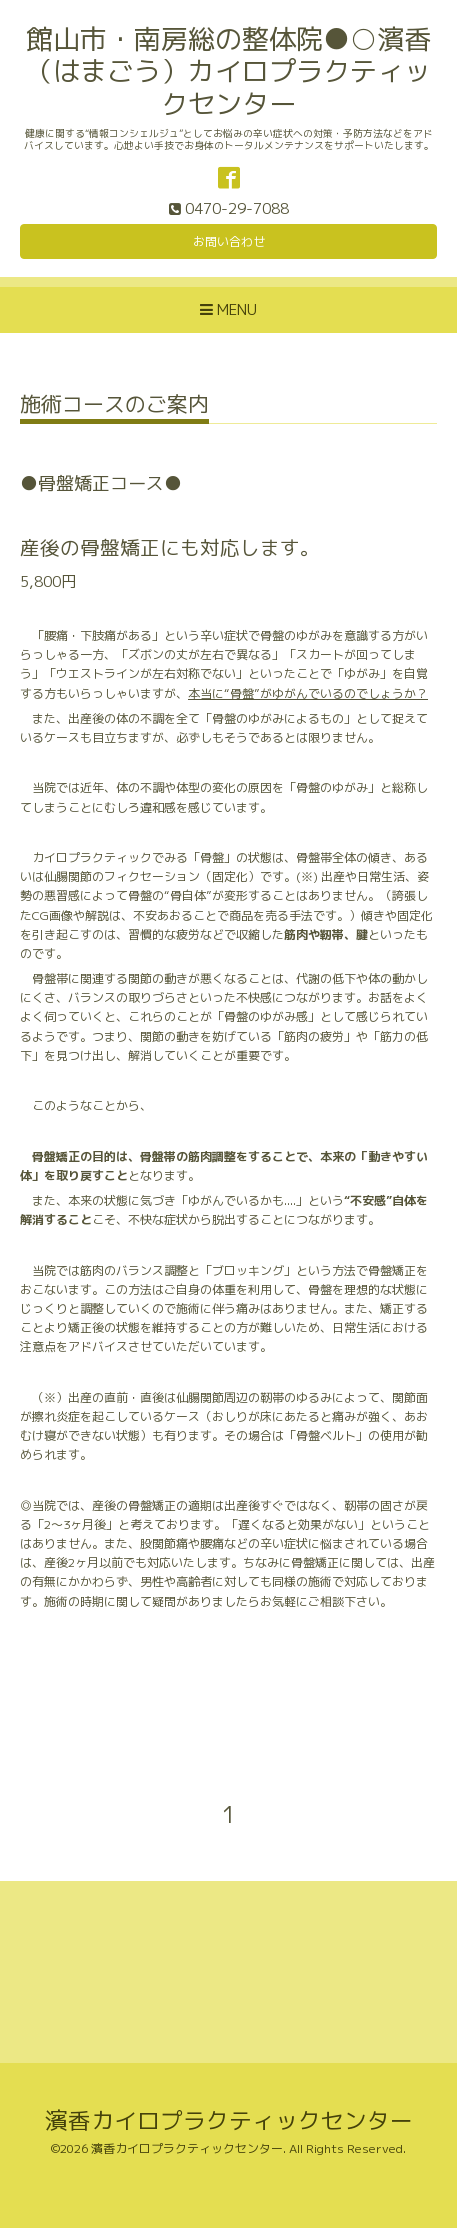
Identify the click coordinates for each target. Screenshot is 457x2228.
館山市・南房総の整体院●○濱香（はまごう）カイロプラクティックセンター (228, 71)
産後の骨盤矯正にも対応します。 (170, 547)
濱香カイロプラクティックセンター (229, 2120)
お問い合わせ (229, 241)
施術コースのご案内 (114, 406)
